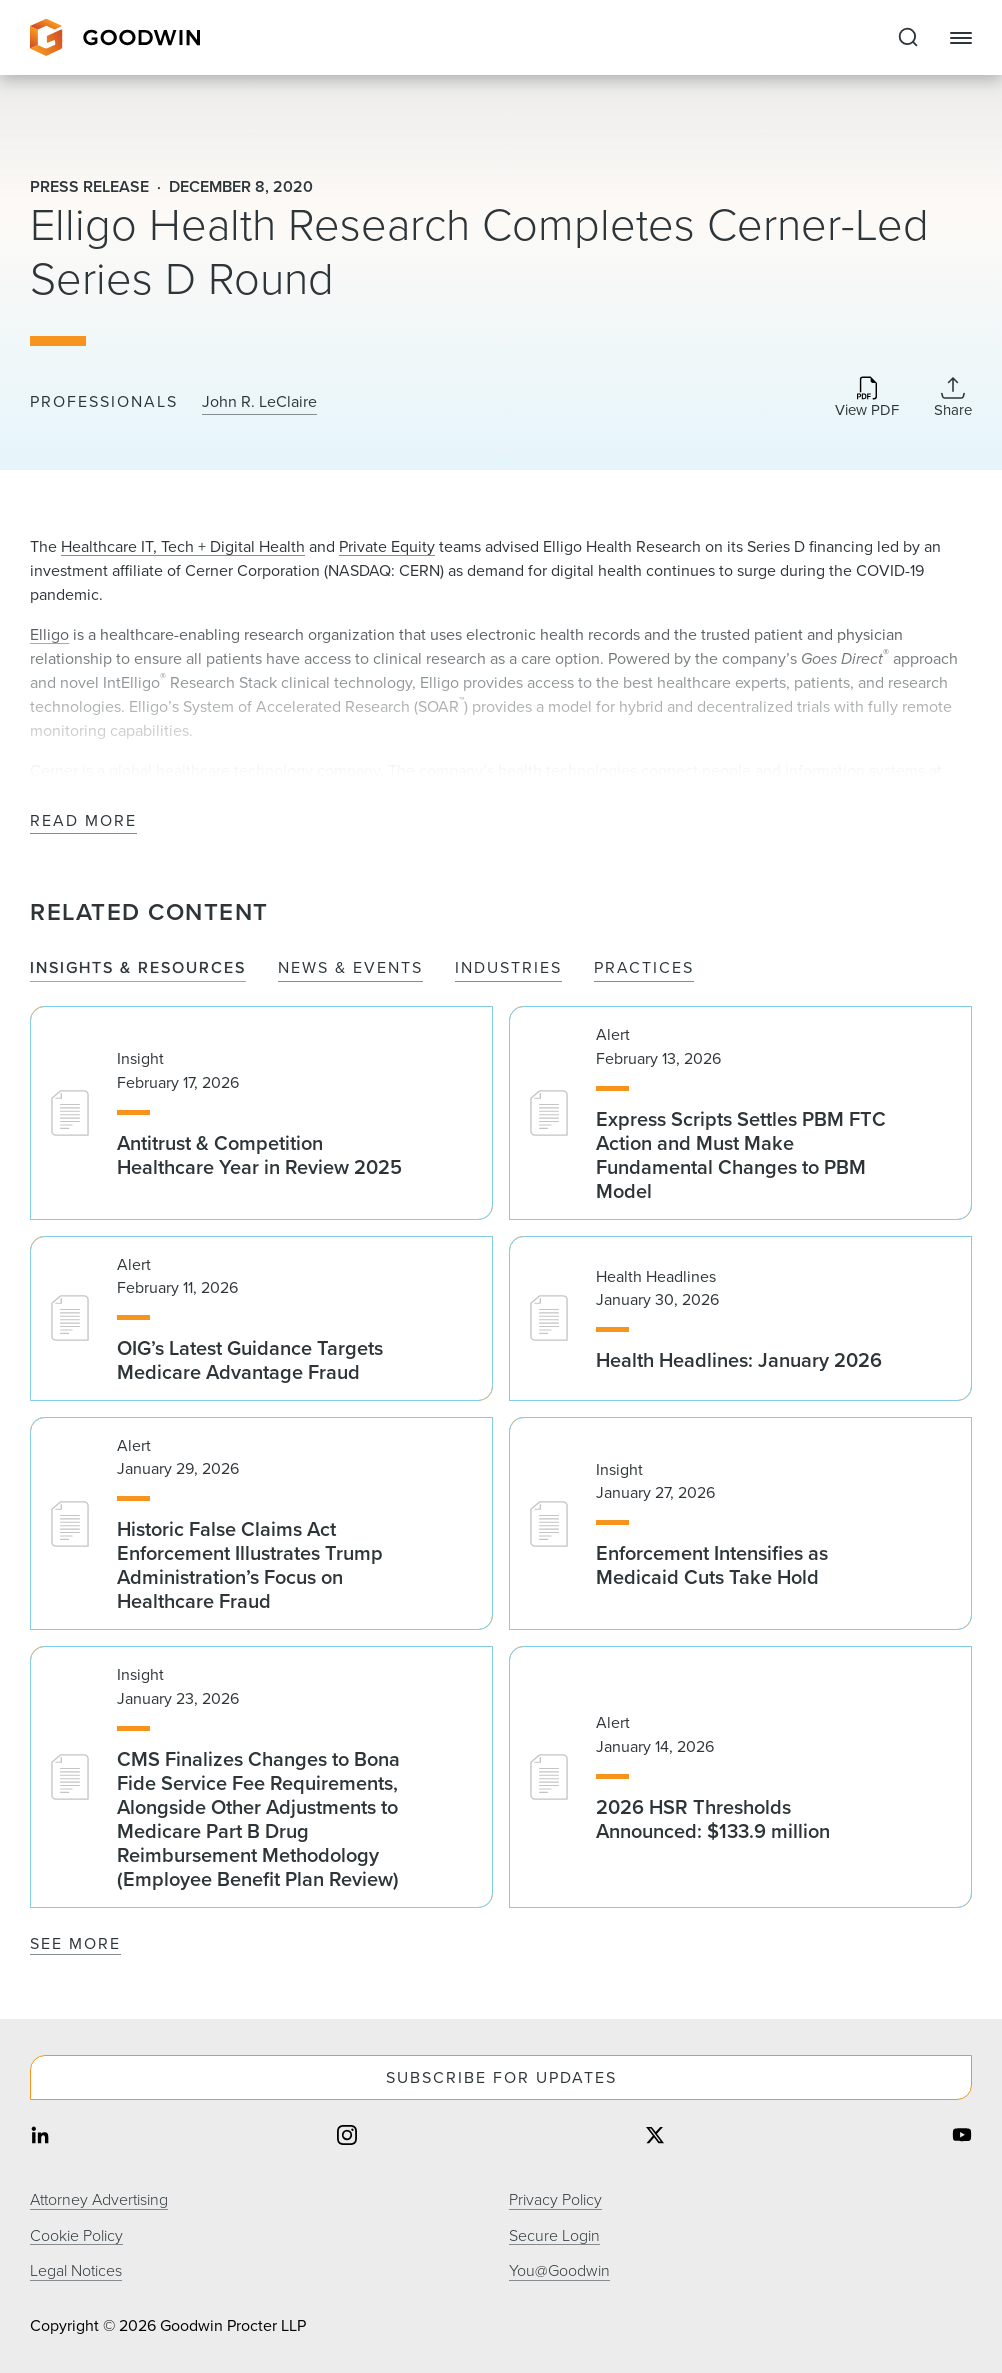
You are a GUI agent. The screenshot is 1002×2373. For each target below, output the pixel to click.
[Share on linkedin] (40, 2137)
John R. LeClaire (259, 402)
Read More (83, 821)
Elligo (49, 634)
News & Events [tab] (350, 968)
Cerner (54, 770)
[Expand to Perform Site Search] (908, 38)
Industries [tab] (508, 968)
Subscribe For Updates (501, 2077)
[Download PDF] (867, 398)
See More (75, 1943)
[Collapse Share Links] (953, 397)
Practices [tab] (644, 968)
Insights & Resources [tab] (138, 968)
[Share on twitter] (655, 2137)
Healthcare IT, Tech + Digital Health (183, 546)
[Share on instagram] (347, 2137)
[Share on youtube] (962, 2137)
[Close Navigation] (961, 38)
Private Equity (387, 546)
